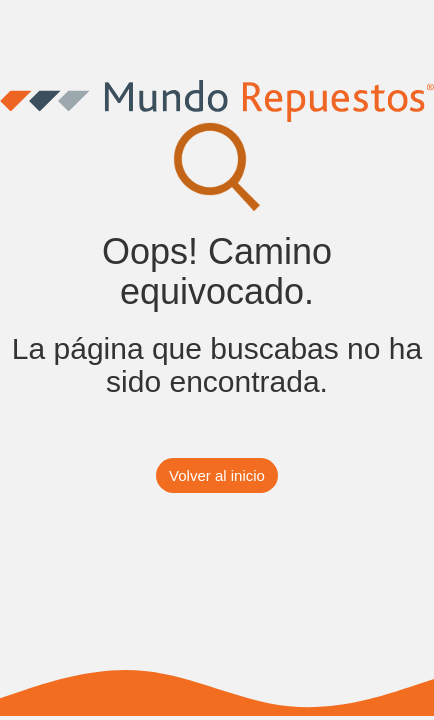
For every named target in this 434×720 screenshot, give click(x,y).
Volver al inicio (217, 475)
